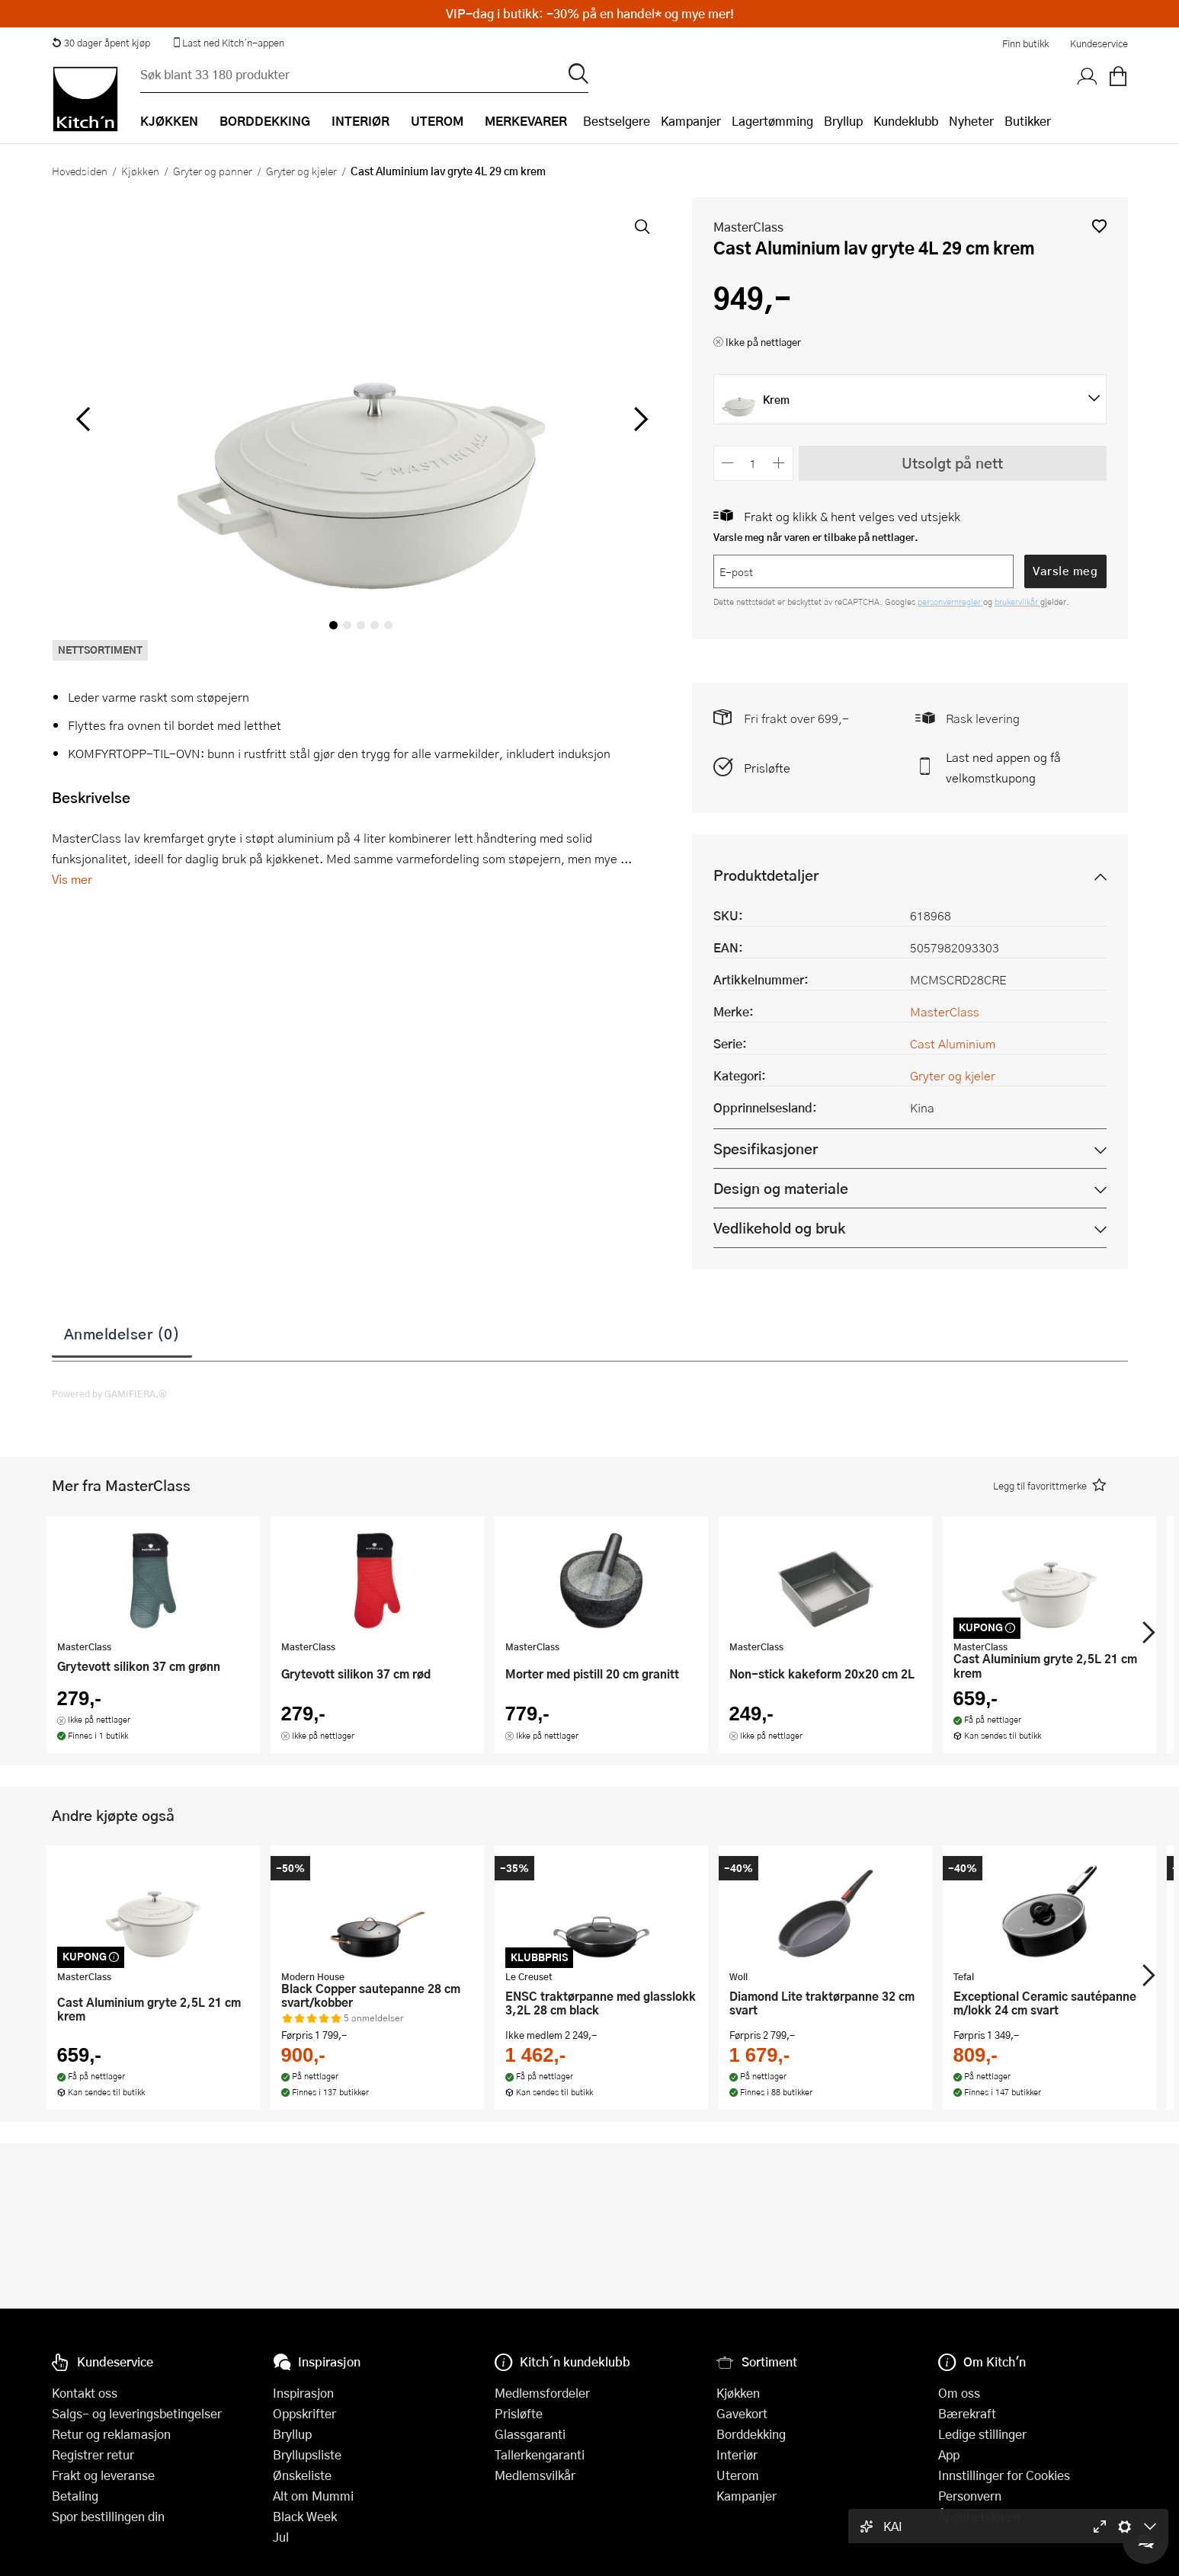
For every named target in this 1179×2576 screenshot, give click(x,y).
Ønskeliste (302, 2475)
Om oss (959, 2393)
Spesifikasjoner (765, 1149)
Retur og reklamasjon (111, 2434)
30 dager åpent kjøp (101, 43)
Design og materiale (780, 1188)
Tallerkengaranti (540, 2454)
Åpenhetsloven (979, 2516)
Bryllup (843, 121)
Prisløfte (767, 767)
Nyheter (971, 121)
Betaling (75, 2495)
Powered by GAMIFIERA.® (109, 1393)
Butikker (1027, 121)
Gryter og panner (212, 170)
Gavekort (741, 2413)
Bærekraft (967, 2413)
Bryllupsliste (307, 2454)
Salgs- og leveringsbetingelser (137, 2413)
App (949, 2454)
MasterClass (748, 226)
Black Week (305, 2516)
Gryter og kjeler (301, 170)
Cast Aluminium (952, 1043)
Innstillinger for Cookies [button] (1004, 2475)
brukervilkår (1017, 601)
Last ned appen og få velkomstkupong (1003, 767)
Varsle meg (1065, 570)
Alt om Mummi (313, 2495)
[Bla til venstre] (83, 419)
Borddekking (751, 2434)
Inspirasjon (303, 2393)
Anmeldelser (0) (122, 1333)
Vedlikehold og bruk (779, 1228)
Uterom (737, 2475)
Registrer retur (93, 2454)
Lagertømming (772, 121)
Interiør (737, 2454)
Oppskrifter (304, 2413)
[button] (1099, 226)
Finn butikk (1025, 43)
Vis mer (72, 879)
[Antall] (753, 462)
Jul (281, 2537)
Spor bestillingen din (108, 2516)
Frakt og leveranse (103, 2475)
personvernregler (950, 601)
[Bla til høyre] (639, 419)
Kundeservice (1099, 43)
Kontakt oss (84, 2393)
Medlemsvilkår (535, 2475)
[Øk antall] (778, 462)
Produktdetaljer (766, 875)
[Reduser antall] (728, 462)
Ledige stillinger (982, 2434)
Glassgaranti (530, 2434)
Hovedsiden (79, 170)
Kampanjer (691, 121)
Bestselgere (616, 121)
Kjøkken (140, 170)
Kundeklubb (905, 121)
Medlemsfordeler (542, 2393)
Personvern (969, 2495)
